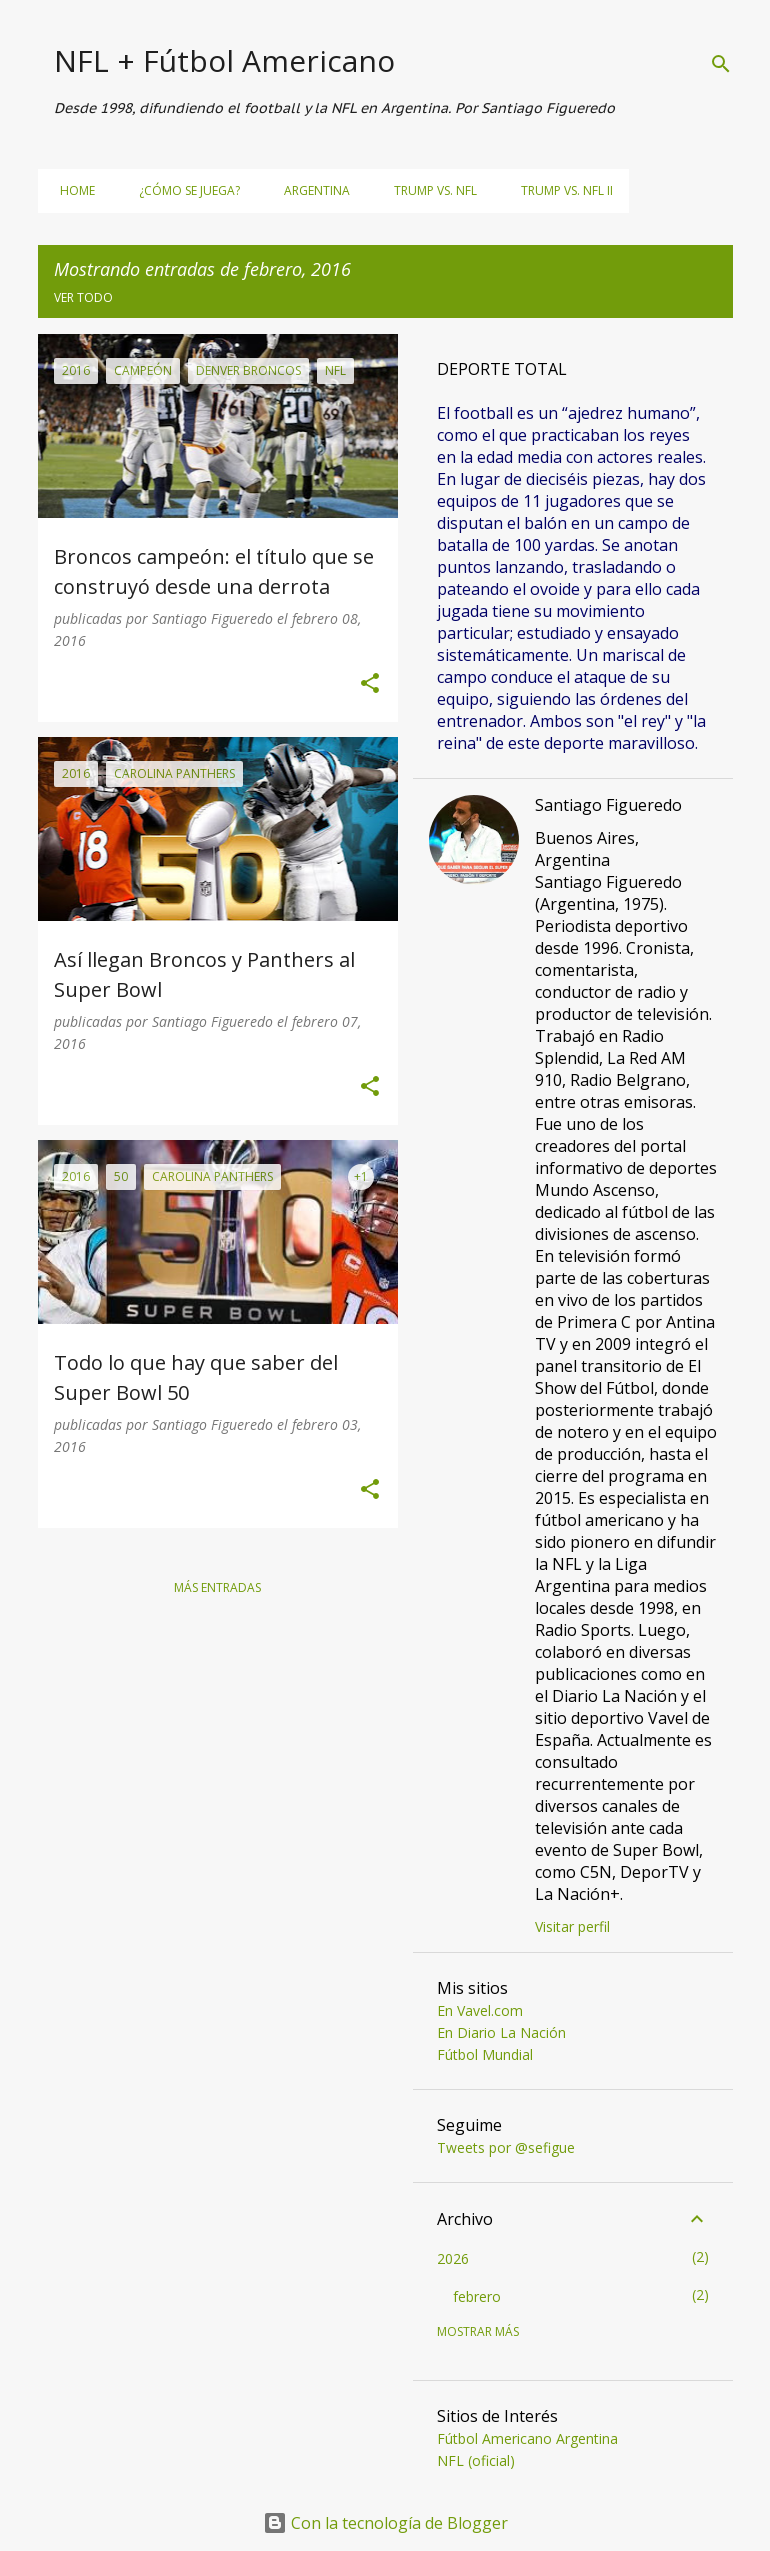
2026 (453, 2258)
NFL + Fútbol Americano (224, 60)
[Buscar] (721, 64)
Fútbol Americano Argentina (527, 2438)
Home (71, 190)
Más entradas (217, 1587)
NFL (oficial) (476, 2460)
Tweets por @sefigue (506, 2147)
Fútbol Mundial (485, 2054)
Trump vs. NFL (429, 190)
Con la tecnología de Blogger (385, 2523)
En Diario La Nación (501, 2032)
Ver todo (83, 297)
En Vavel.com (480, 2010)
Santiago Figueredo (608, 805)
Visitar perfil (572, 1926)
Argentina (311, 190)
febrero (477, 2296)
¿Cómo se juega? (183, 190)
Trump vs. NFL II (561, 190)
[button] (370, 684)
